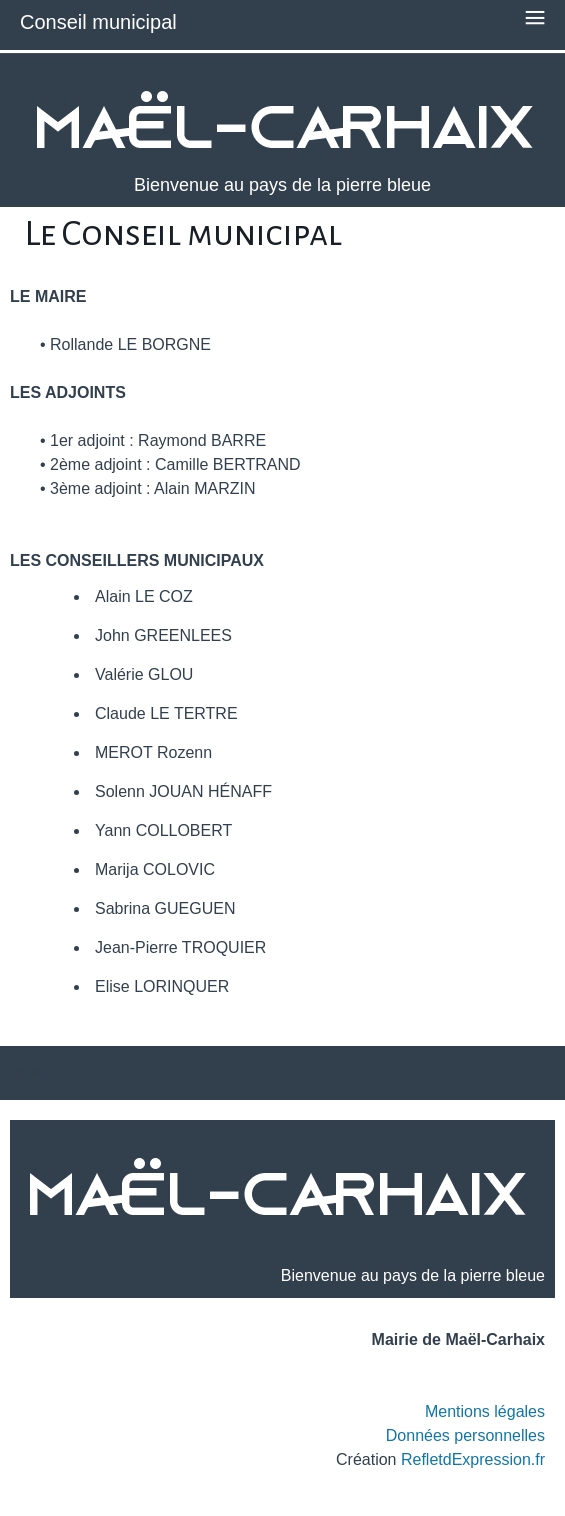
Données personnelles (465, 1435)
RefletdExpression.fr (473, 1459)
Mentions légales (485, 1411)
